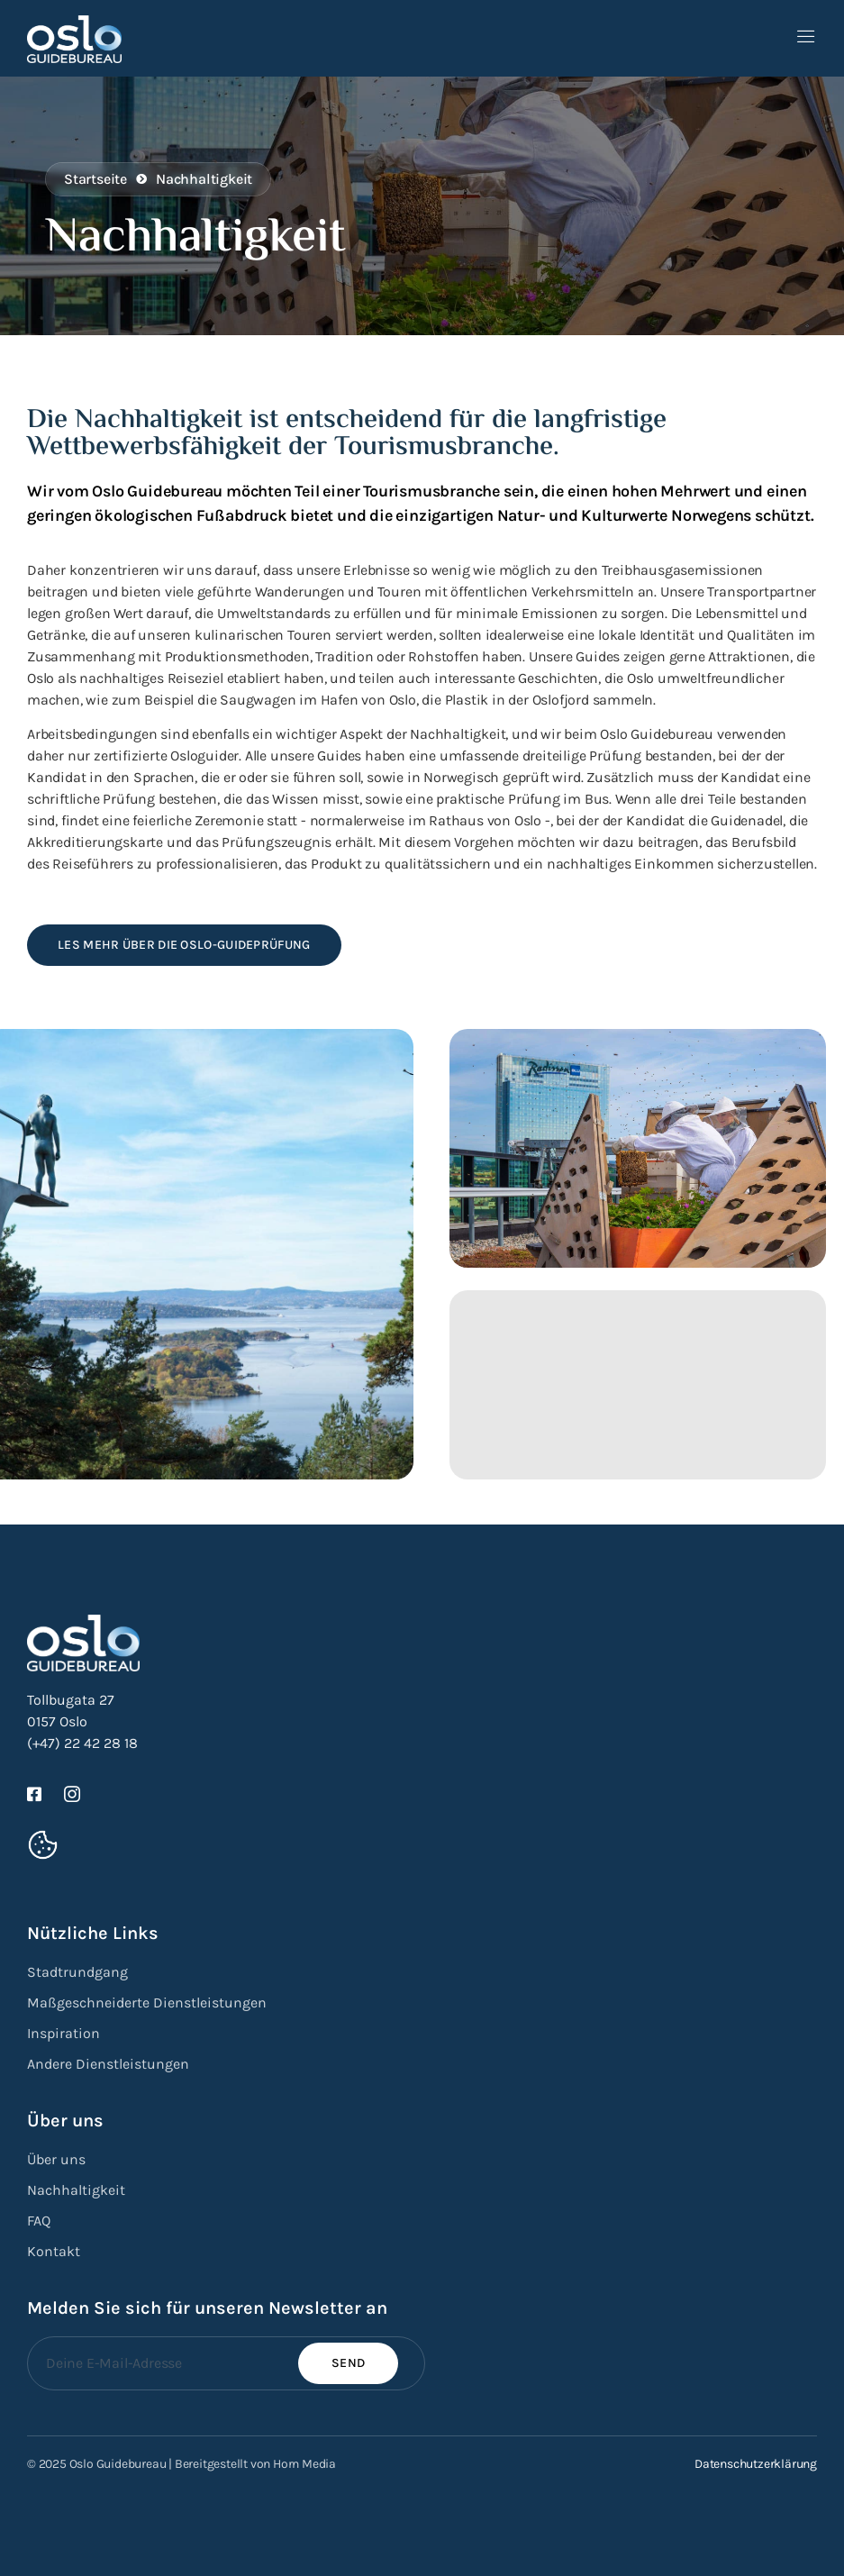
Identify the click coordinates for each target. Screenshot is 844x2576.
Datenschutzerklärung (755, 2463)
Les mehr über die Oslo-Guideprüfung (184, 944)
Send (348, 2363)
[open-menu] (806, 38)
